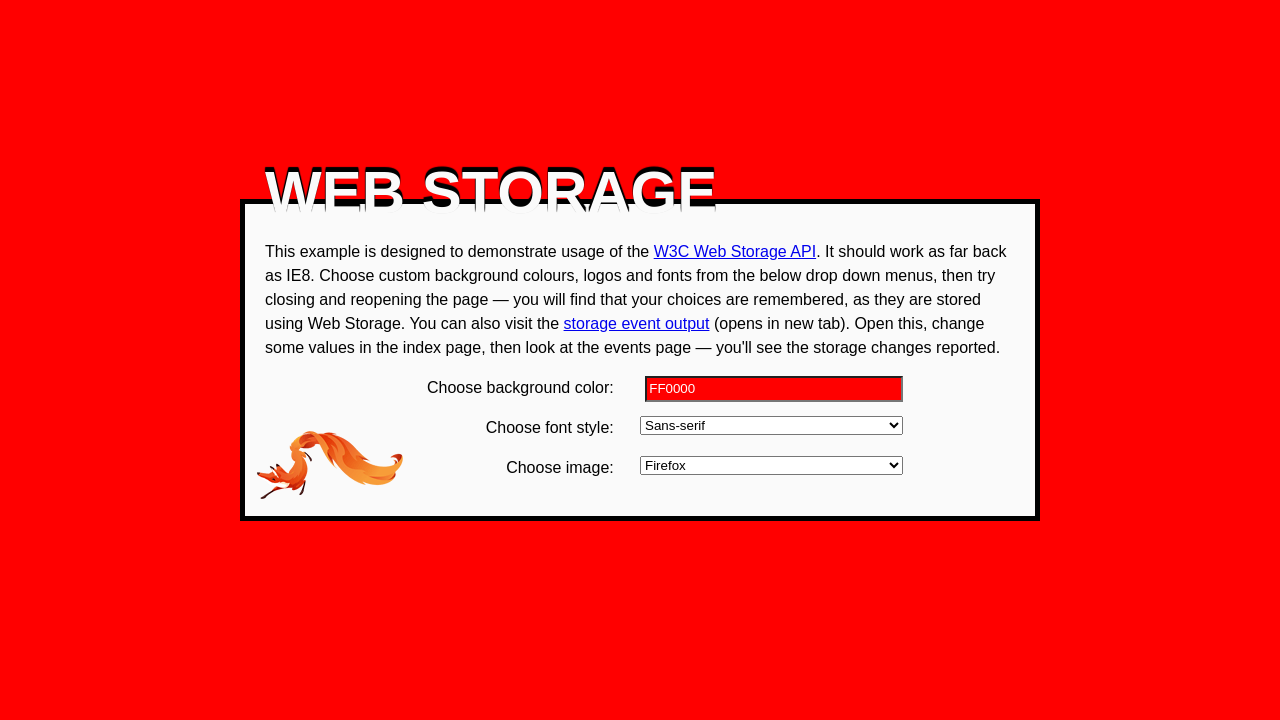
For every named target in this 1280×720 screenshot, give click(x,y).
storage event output (637, 323)
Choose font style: (550, 427)
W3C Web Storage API (735, 251)
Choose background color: (520, 387)
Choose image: (560, 467)
